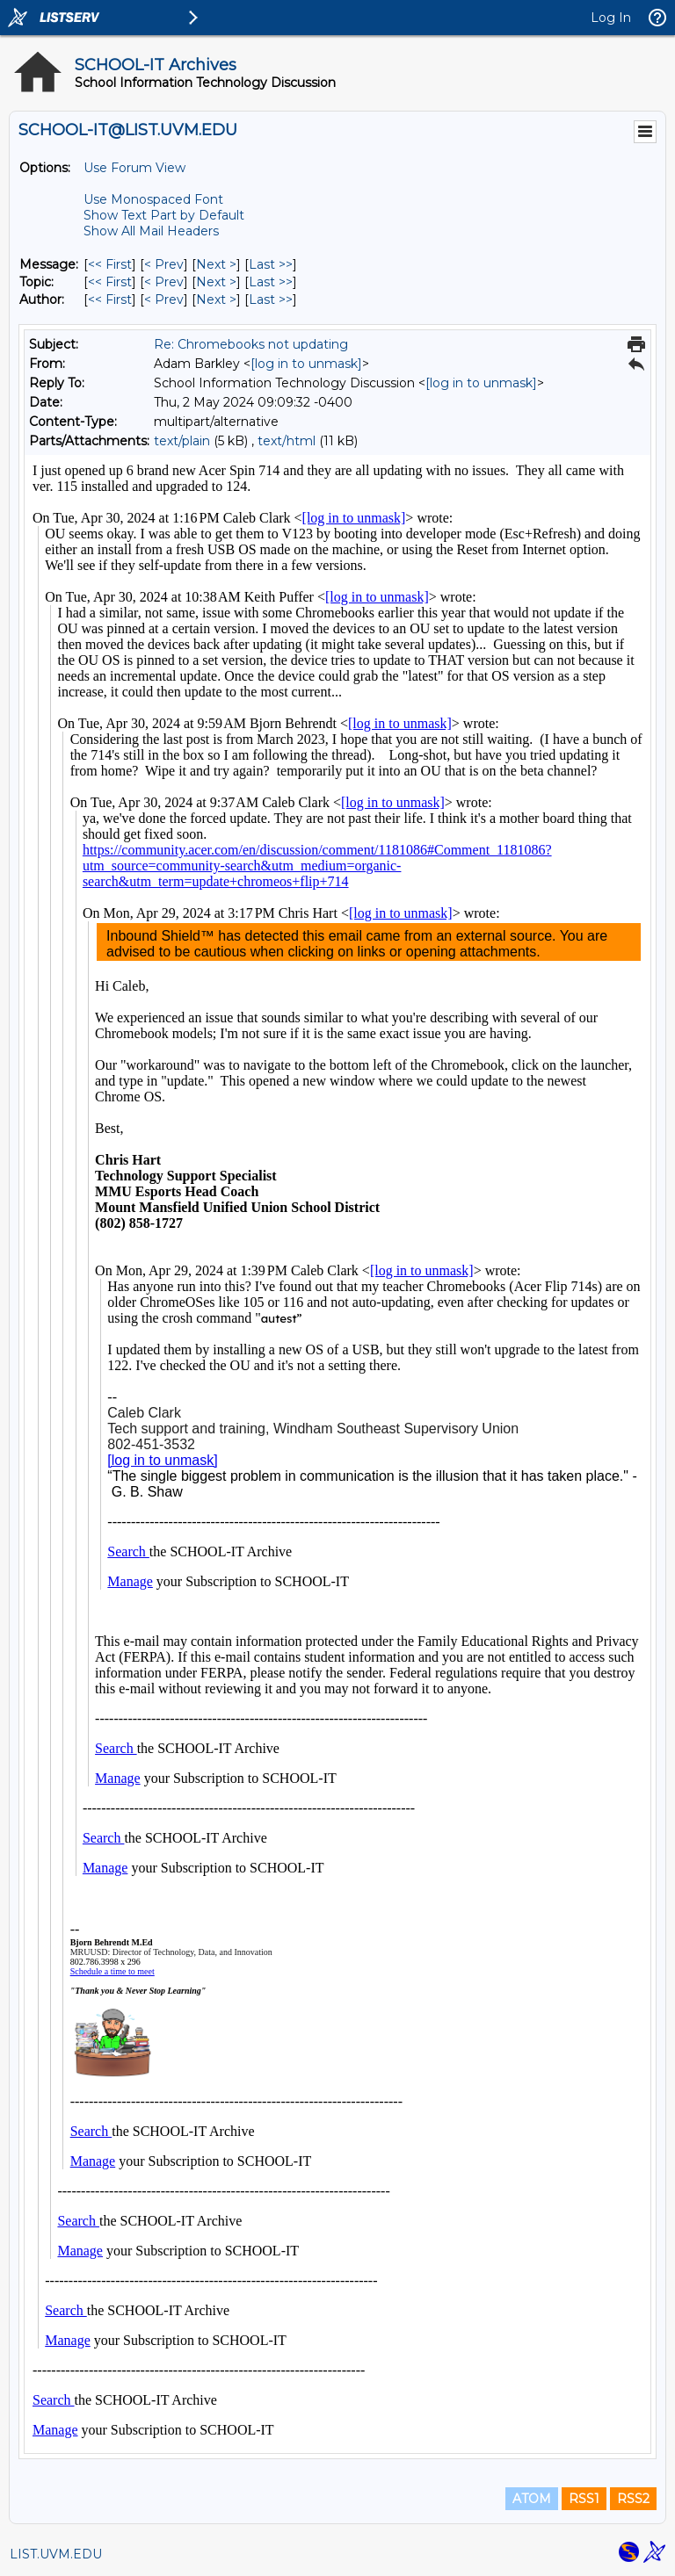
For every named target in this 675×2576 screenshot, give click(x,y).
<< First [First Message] (110, 264)
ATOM (531, 2499)
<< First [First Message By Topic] (110, 282)
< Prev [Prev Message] (164, 264)
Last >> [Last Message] (271, 264)
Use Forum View (134, 168)
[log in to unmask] (306, 364)
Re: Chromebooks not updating (251, 344)
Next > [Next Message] (216, 264)
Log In (611, 17)
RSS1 (584, 2499)
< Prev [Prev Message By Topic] (164, 282)
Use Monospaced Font (153, 199)
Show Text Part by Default (163, 215)
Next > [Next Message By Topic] (216, 282)
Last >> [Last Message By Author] (271, 299)
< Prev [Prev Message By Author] (164, 299)
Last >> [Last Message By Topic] (271, 282)
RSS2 (633, 2499)
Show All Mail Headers (151, 231)
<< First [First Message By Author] (110, 299)
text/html (287, 441)
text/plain (182, 441)
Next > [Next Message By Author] (216, 299)
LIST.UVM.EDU (56, 2554)
